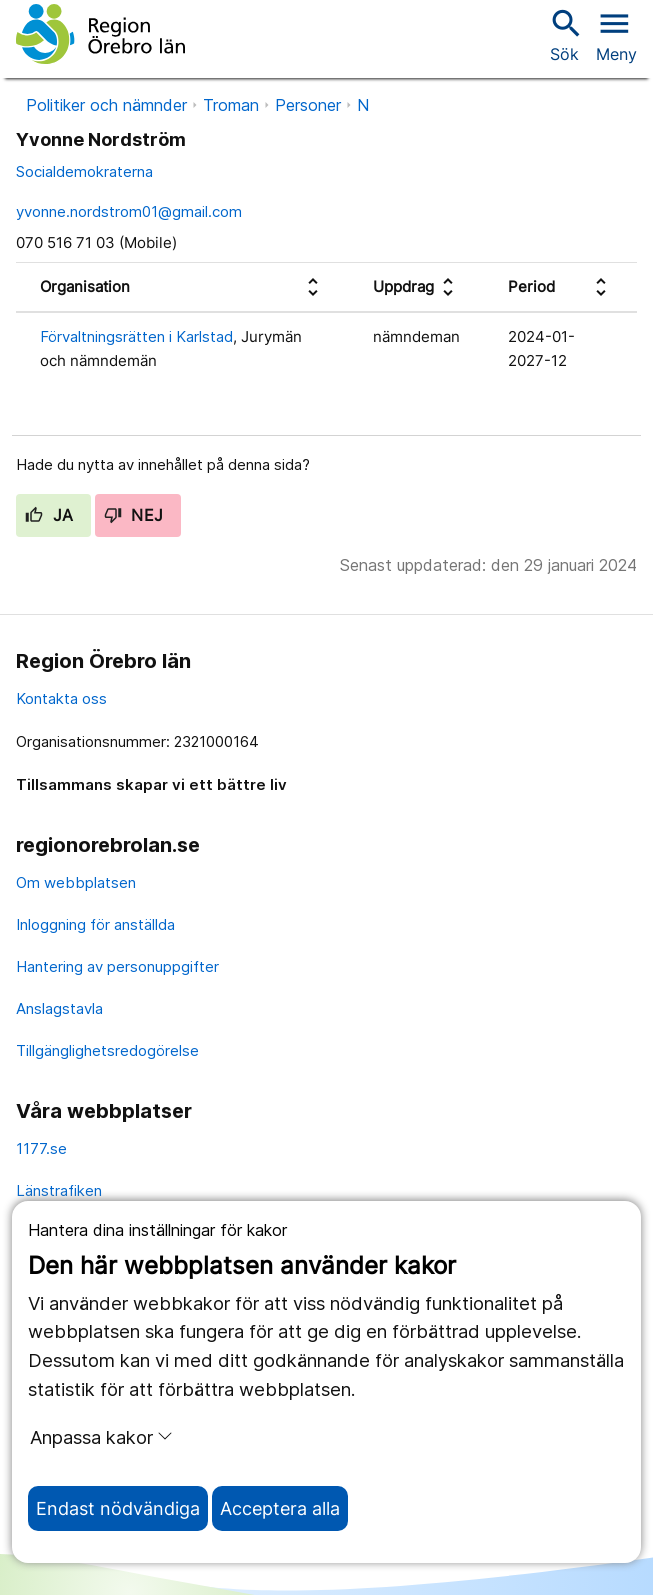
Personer (308, 105)
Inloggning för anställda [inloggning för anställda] (95, 924)
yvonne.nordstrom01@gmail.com (129, 211)
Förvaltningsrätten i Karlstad (136, 336)
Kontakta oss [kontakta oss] (61, 698)
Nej (134, 515)
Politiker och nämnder (106, 105)
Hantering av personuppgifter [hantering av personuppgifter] (117, 966)
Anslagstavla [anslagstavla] (59, 1008)
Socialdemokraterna (84, 171)
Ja (49, 515)
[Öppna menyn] (616, 34)
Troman (231, 105)
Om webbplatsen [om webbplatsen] (76, 882)
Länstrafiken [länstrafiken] (59, 1190)
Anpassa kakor (101, 1437)
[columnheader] (182, 288)
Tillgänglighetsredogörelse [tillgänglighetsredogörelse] (107, 1050)
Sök (564, 34)
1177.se (41, 1148)
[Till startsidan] (100, 34)
